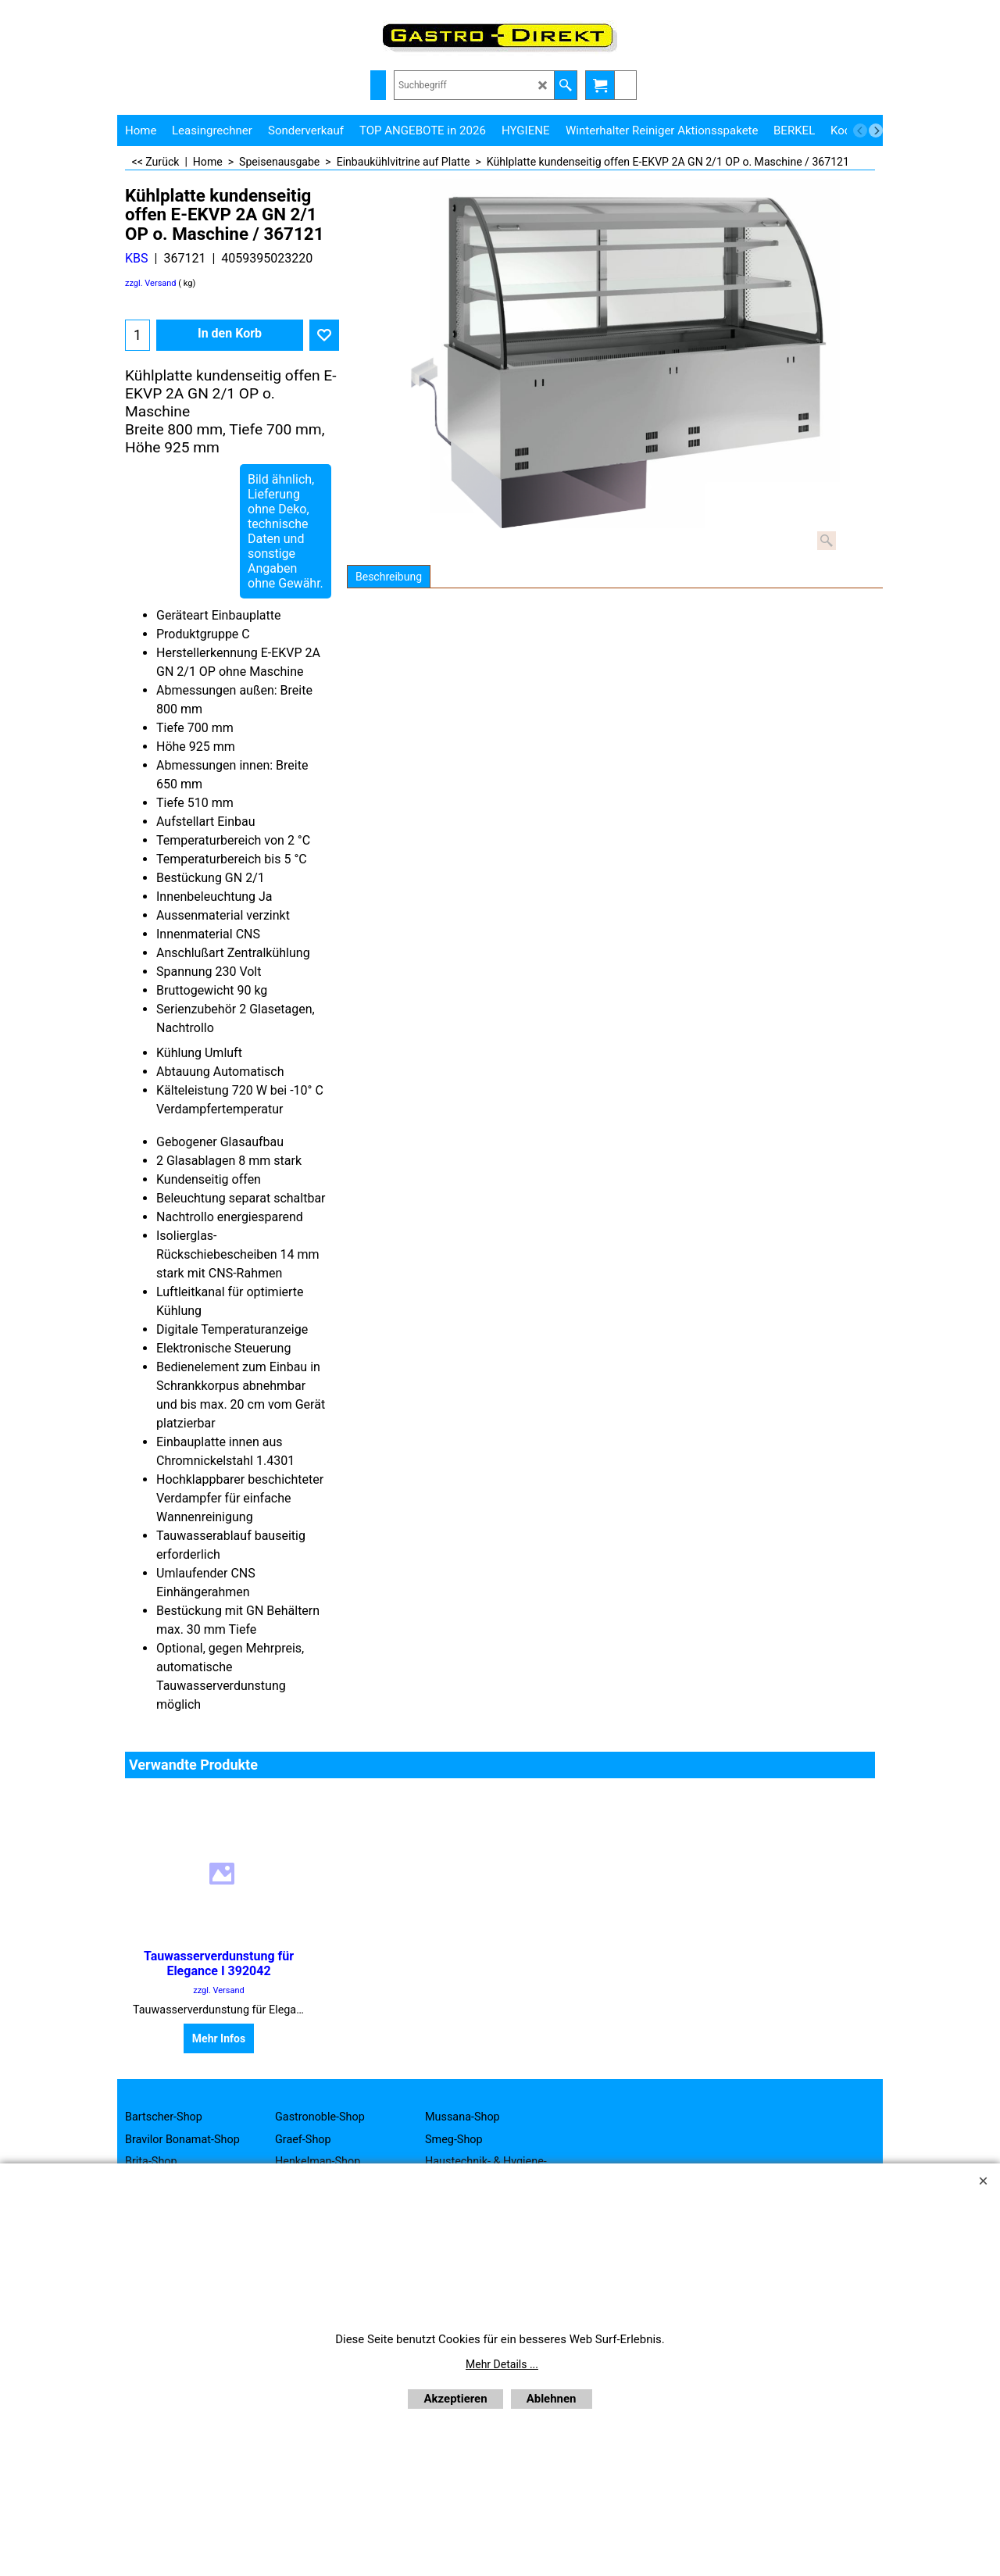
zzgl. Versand (151, 283)
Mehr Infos (218, 2038)
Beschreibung (388, 576)
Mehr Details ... (502, 2364)
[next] (876, 130)
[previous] (860, 130)
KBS (136, 258)
